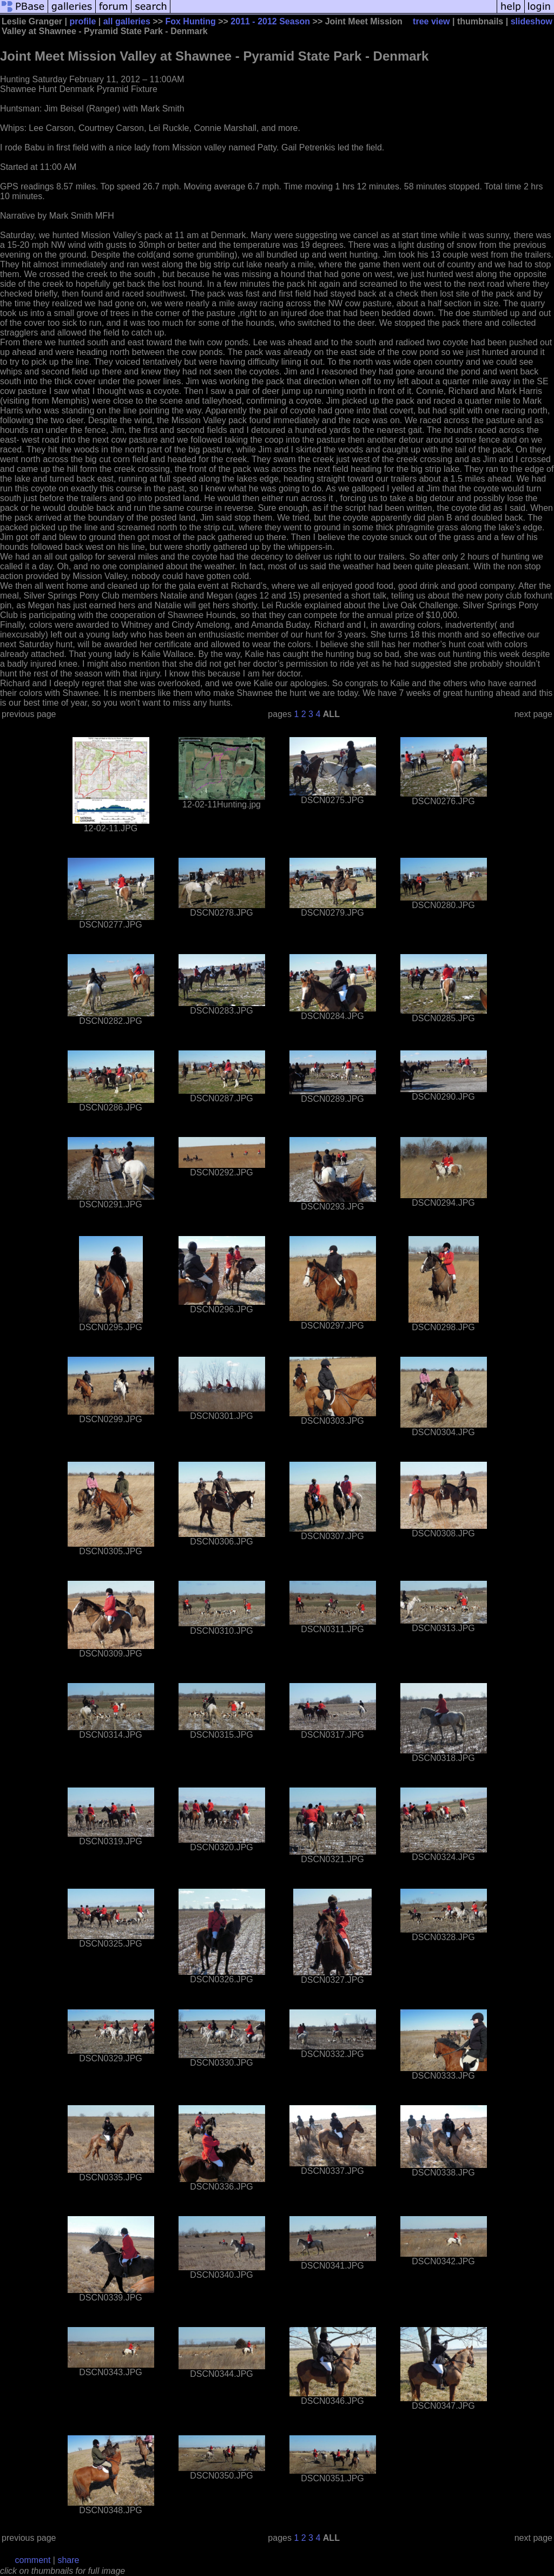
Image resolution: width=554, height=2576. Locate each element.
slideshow (531, 21)
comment (33, 2560)
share (68, 2560)
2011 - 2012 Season (270, 21)
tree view (431, 21)
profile (82, 21)
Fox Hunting (190, 21)
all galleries (126, 21)
